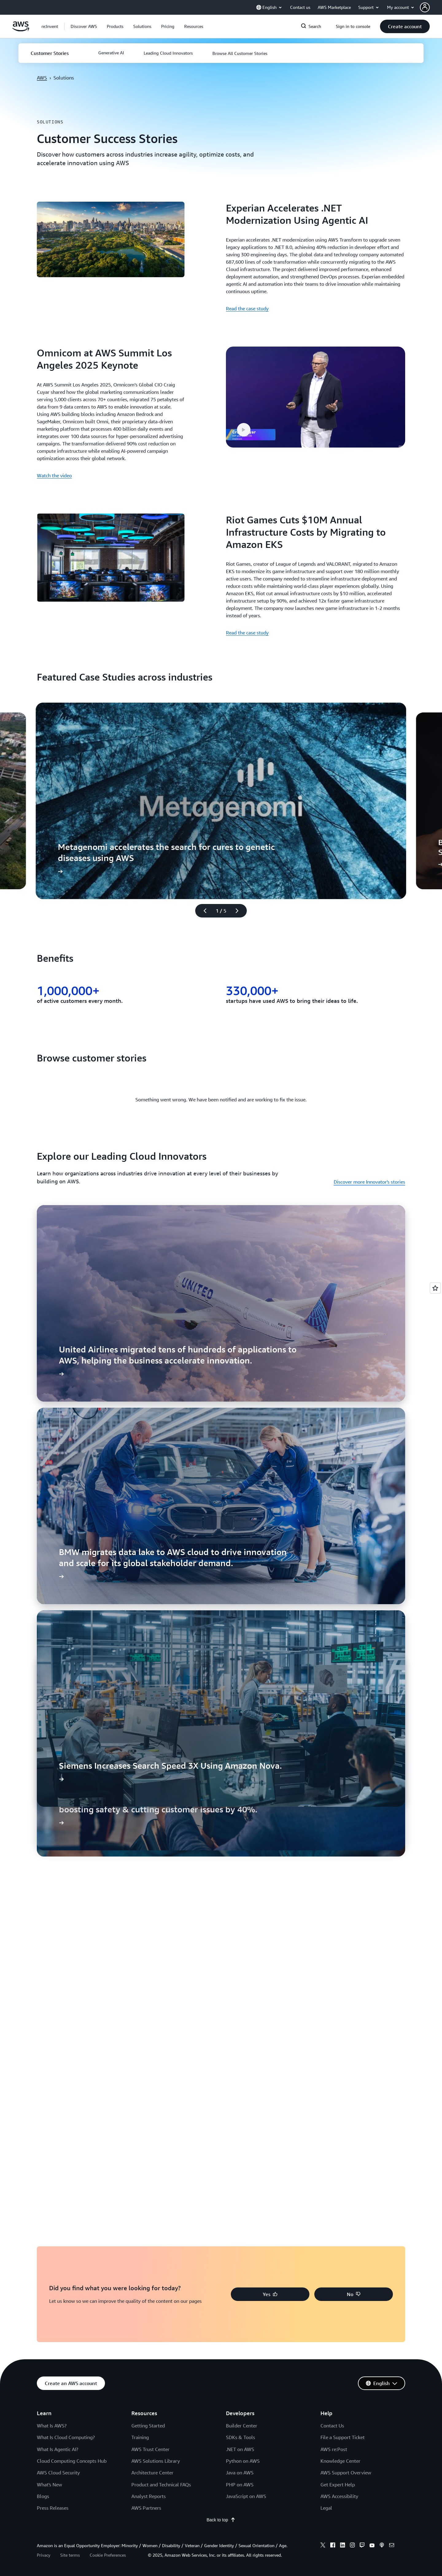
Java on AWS (240, 2472)
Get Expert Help (337, 2484)
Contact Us (332, 2426)
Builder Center (241, 2426)
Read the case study (247, 308)
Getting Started (148, 2426)
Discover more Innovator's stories (369, 1182)
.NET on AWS (240, 2449)
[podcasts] (381, 2546)
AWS (42, 78)
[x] (322, 2546)
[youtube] (372, 2546)
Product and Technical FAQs (161, 2484)
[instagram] (352, 2546)
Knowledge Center (340, 2461)
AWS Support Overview (345, 2472)
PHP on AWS (240, 2484)
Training (140, 2437)
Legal (326, 2508)
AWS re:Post (333, 2449)
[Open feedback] (435, 1288)
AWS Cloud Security (58, 2472)
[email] (391, 2546)
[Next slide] (240, 911)
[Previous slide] (202, 911)
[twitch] (362, 2546)
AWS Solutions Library (155, 2461)
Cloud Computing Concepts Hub (72, 2461)
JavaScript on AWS (246, 2496)
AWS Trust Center (150, 2449)
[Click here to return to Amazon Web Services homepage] (20, 29)
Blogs (43, 2496)
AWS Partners (146, 2508)
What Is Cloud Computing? (66, 2437)
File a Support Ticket (342, 2437)
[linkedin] (342, 2546)
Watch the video (54, 475)
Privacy (43, 2555)
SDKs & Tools (240, 2437)
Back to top (221, 2519)
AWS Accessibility (339, 2496)
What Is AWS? (52, 2426)
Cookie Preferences (108, 2555)
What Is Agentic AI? (57, 2449)
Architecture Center (152, 2472)
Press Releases (52, 2508)
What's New (49, 2484)
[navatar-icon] (425, 7)
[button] (431, 7)
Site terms (70, 2555)
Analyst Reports (148, 2496)
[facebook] (332, 2546)
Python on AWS (243, 2461)
